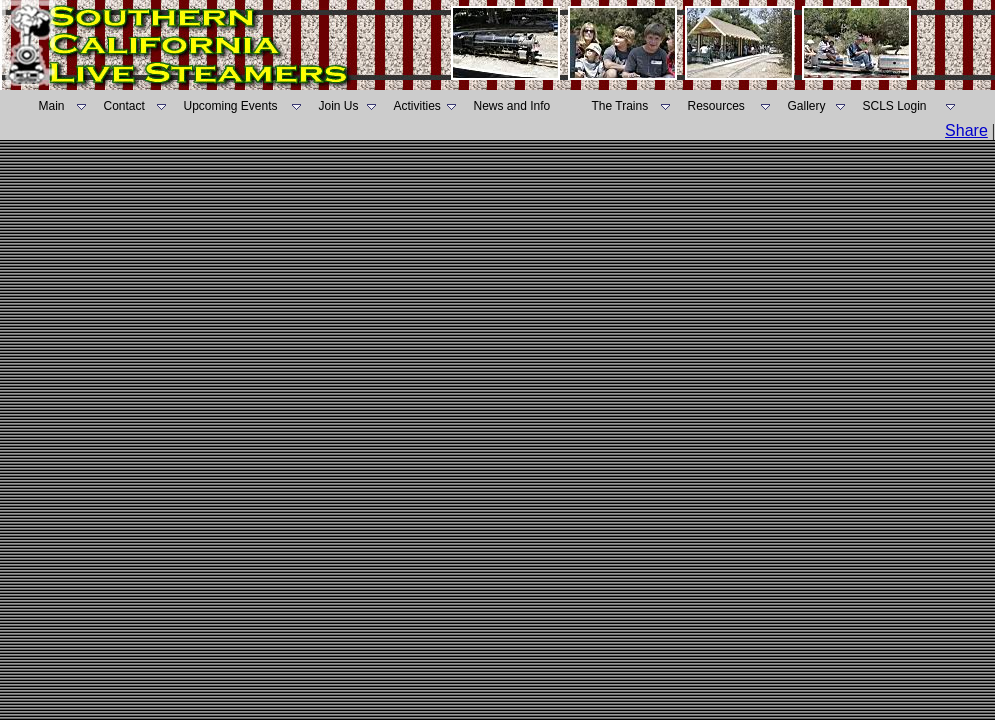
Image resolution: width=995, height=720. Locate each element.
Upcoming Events (231, 106)
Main (52, 106)
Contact (124, 106)
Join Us (339, 106)
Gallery (807, 106)
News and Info (512, 106)
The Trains (620, 106)
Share (966, 130)
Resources (716, 106)
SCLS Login (895, 106)
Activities (417, 106)
